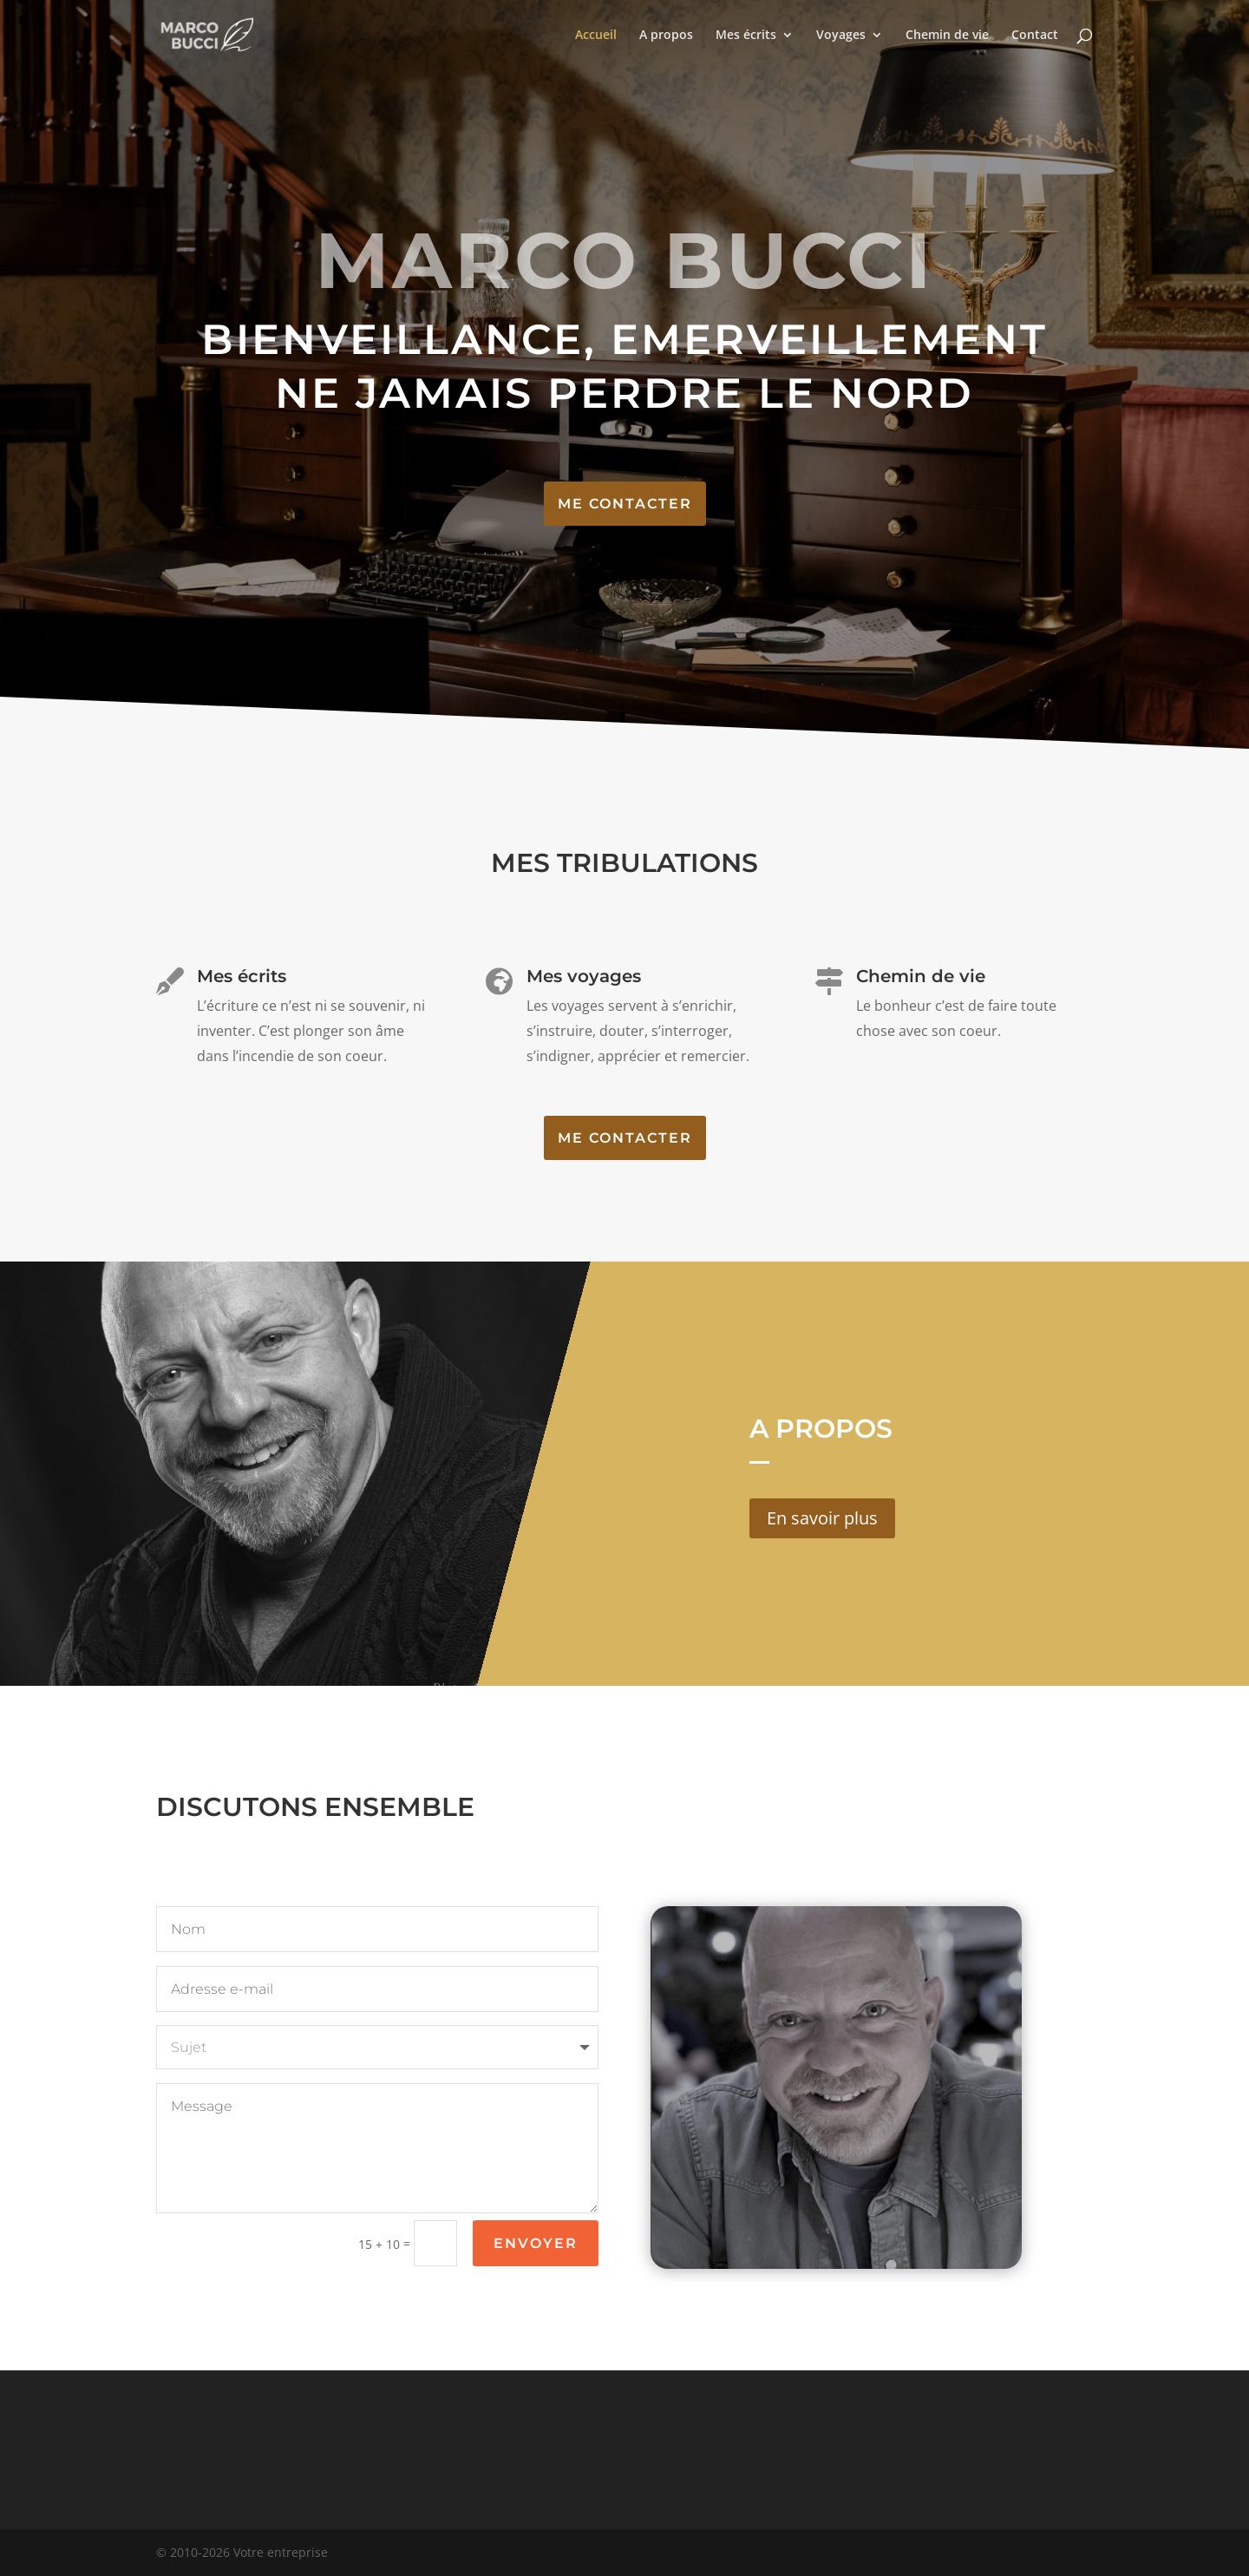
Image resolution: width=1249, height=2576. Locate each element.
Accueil (596, 36)
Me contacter (625, 503)
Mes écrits (746, 36)
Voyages (841, 36)
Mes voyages (583, 982)
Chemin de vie (947, 36)
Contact (1034, 36)
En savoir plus (822, 1518)
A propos (666, 36)
